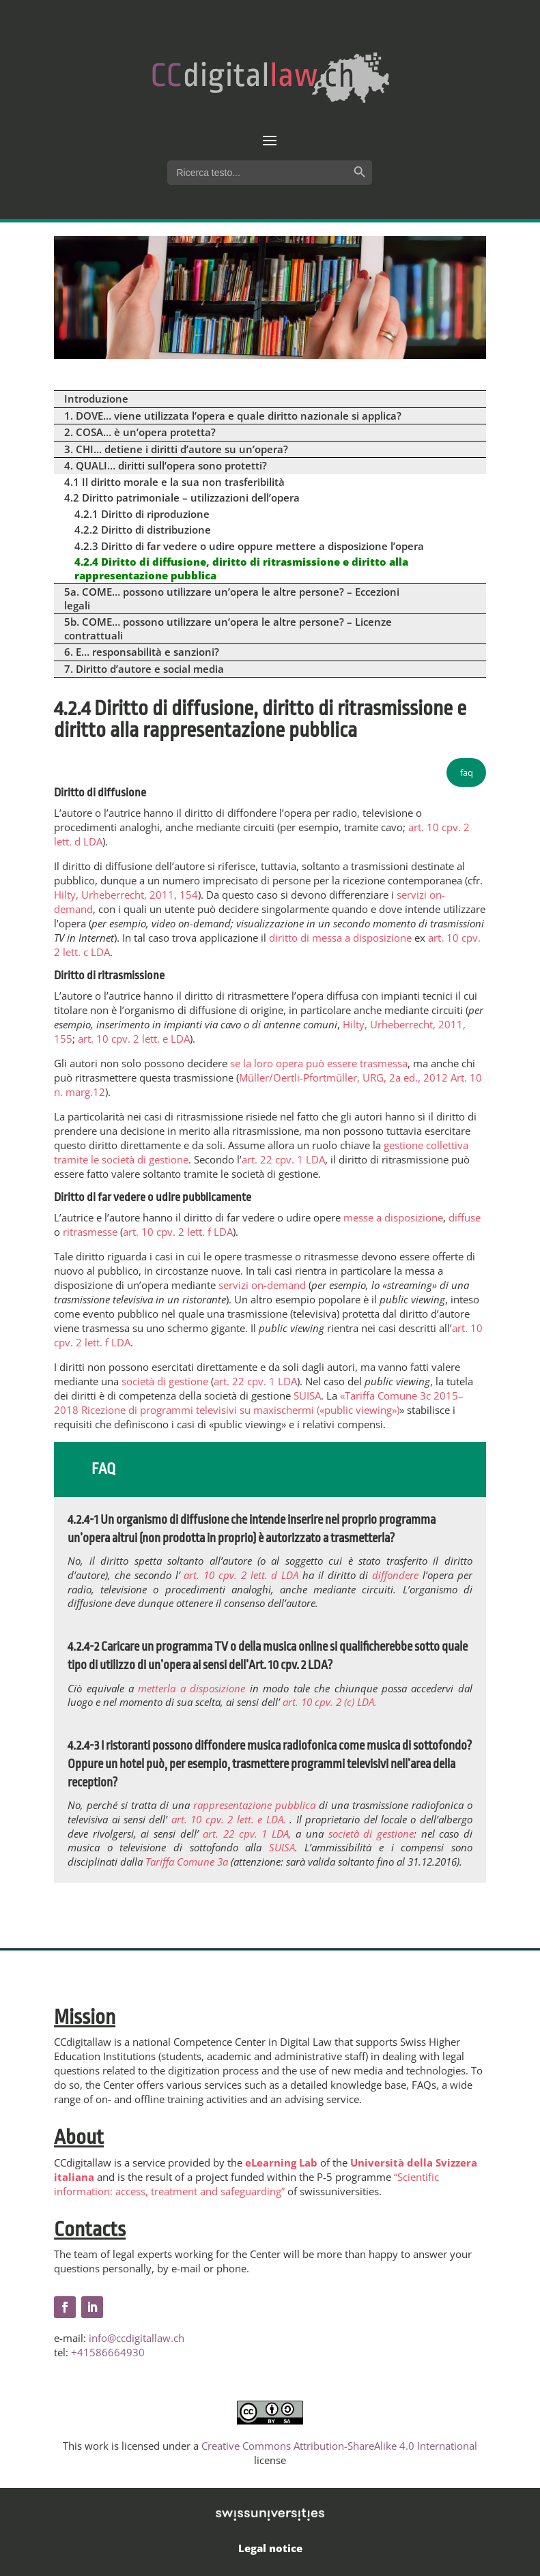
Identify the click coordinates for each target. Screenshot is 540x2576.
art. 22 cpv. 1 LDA (283, 1159)
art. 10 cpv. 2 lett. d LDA (243, 1575)
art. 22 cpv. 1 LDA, (249, 1833)
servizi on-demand (262, 1285)
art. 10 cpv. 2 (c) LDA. (330, 1702)
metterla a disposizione (191, 1688)
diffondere (397, 1575)
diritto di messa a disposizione (340, 937)
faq (466, 772)
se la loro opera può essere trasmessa (319, 1063)
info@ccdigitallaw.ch (136, 2338)
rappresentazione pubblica (256, 1805)
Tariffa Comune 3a (188, 1861)
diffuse (465, 1217)
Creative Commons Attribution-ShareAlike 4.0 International (339, 2445)
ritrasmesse (90, 1232)
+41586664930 (108, 2352)
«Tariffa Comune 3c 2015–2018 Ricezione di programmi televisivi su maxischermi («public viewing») (259, 1403)
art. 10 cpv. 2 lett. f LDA (178, 1232)
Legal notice (270, 2548)
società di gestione (165, 1381)
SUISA (307, 1395)
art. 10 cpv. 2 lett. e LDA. (230, 1819)
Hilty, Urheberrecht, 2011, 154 (126, 894)
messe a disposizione (393, 1217)
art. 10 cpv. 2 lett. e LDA (134, 1038)
